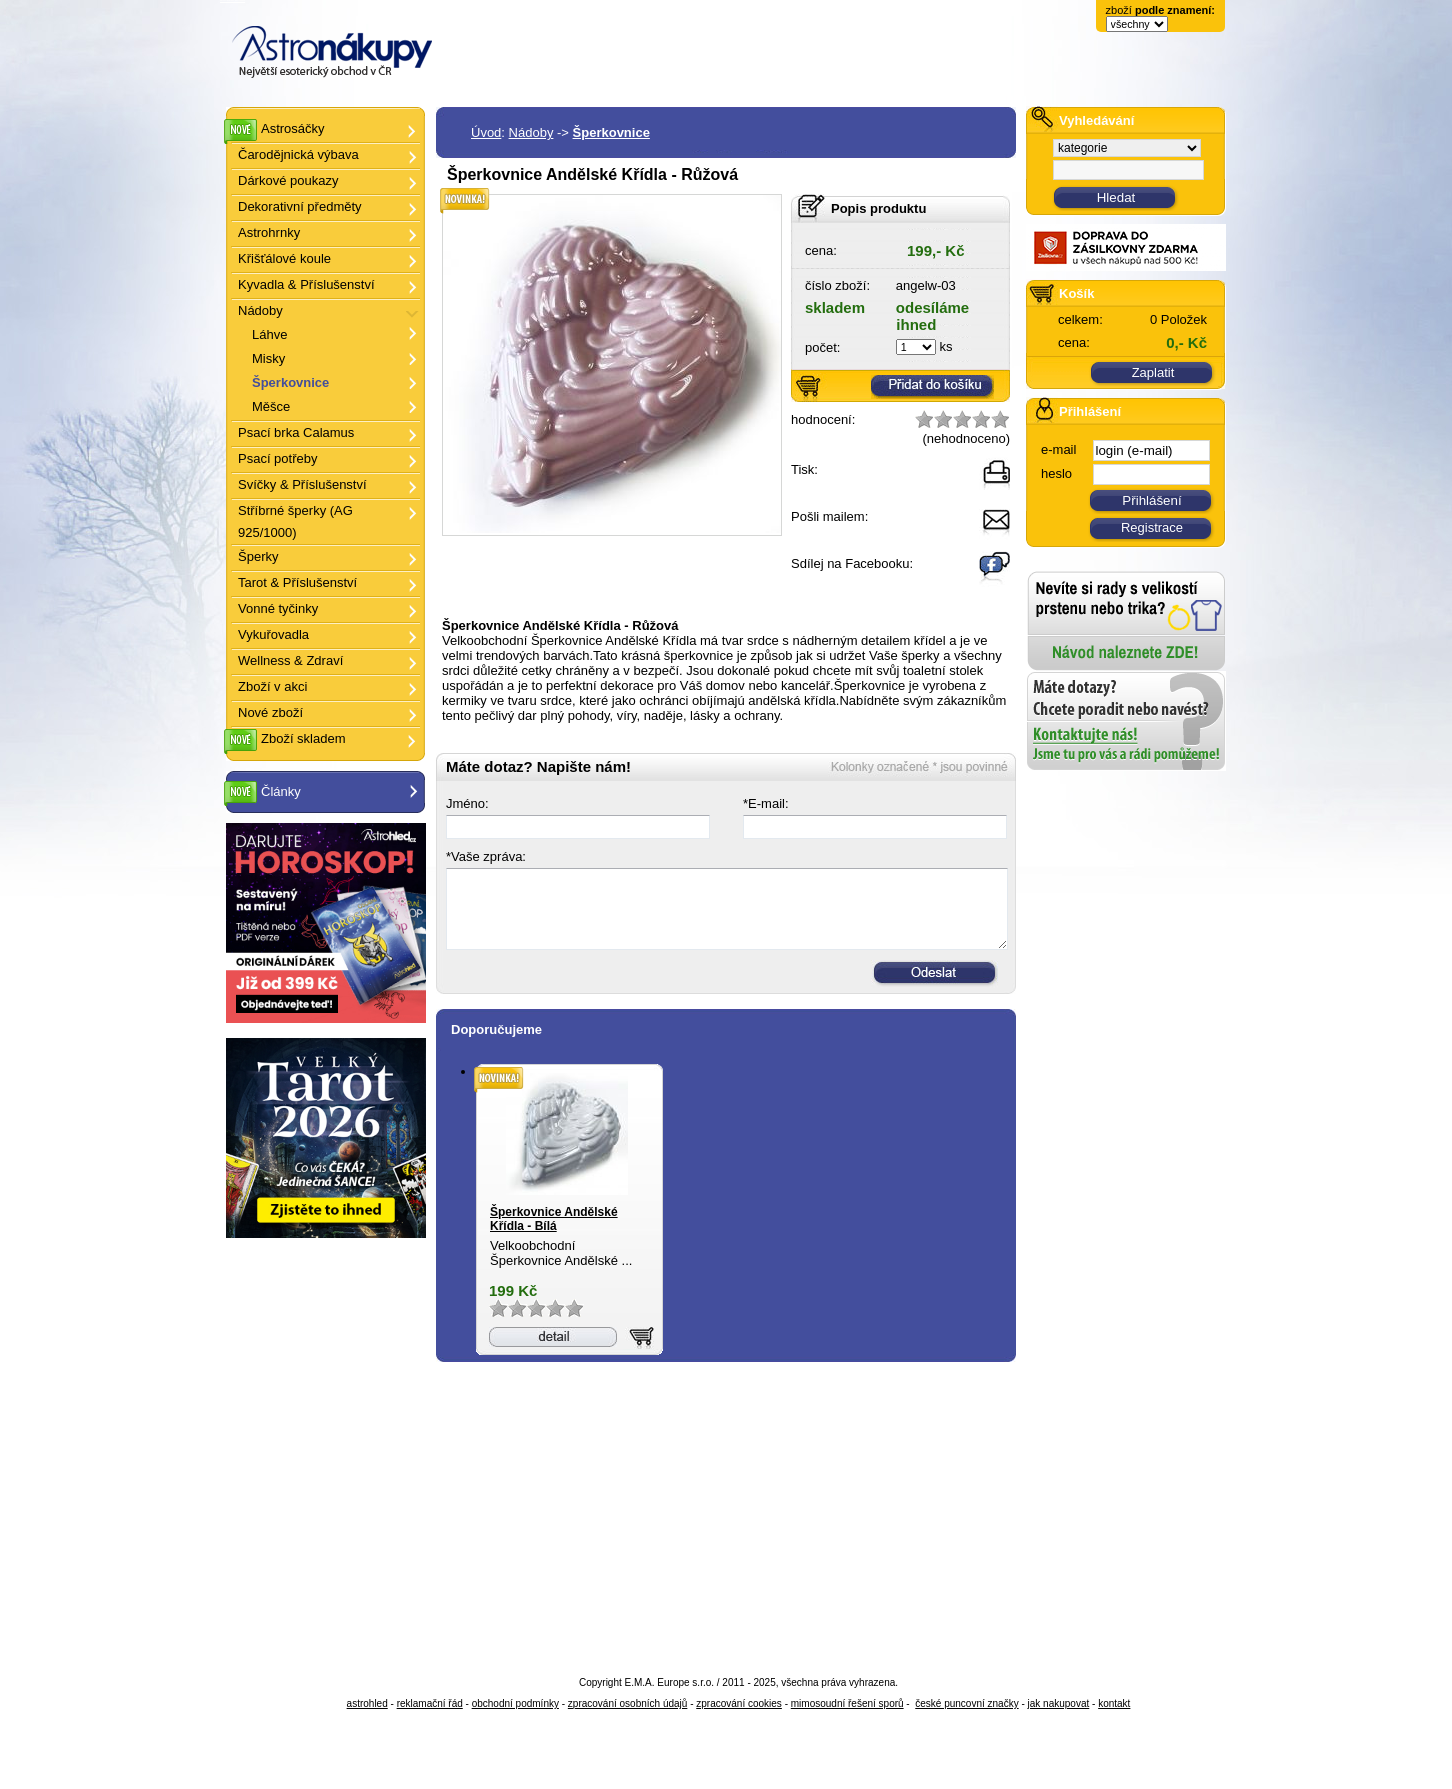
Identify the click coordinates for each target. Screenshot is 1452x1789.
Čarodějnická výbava (298, 154)
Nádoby (531, 132)
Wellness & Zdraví (290, 660)
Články (341, 791)
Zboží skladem (303, 738)
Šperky (258, 556)
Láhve (269, 334)
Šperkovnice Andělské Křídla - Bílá (554, 1219)
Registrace (1152, 527)
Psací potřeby (278, 458)
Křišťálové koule (284, 258)
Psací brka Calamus (296, 432)
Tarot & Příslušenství (297, 582)
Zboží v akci (272, 686)
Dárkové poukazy (288, 180)
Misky (268, 358)
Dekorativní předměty (300, 206)
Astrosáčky (293, 128)
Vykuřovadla (273, 634)
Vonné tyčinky (278, 608)
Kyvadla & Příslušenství (306, 284)
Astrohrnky (269, 232)
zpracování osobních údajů (628, 1703)
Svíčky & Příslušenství (302, 484)
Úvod (486, 132)
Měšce (271, 406)
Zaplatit (1153, 372)
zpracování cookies (739, 1703)
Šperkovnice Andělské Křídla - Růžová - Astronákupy (232, 0)
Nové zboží (270, 712)
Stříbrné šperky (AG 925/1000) (295, 521)
